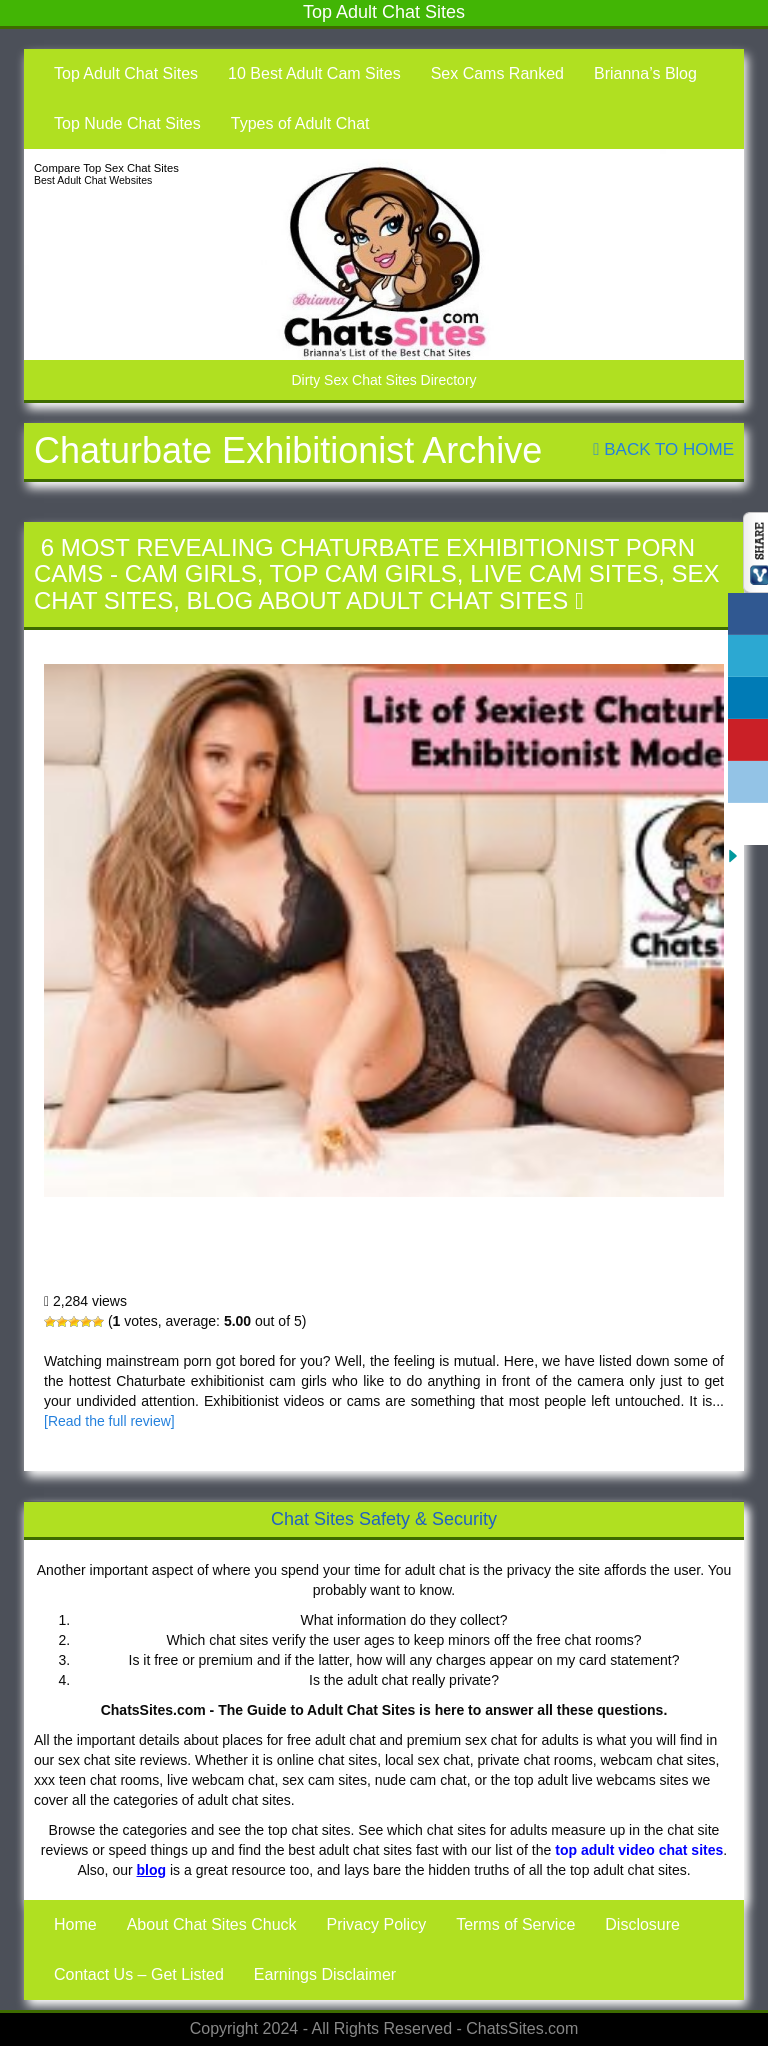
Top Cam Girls (363, 573)
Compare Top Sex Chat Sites (106, 168)
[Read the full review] (109, 1421)
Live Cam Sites (564, 573)
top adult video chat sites (639, 1850)
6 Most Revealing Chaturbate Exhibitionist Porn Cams (291, 1250)
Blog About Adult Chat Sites (377, 600)
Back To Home (663, 449)
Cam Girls (191, 573)
